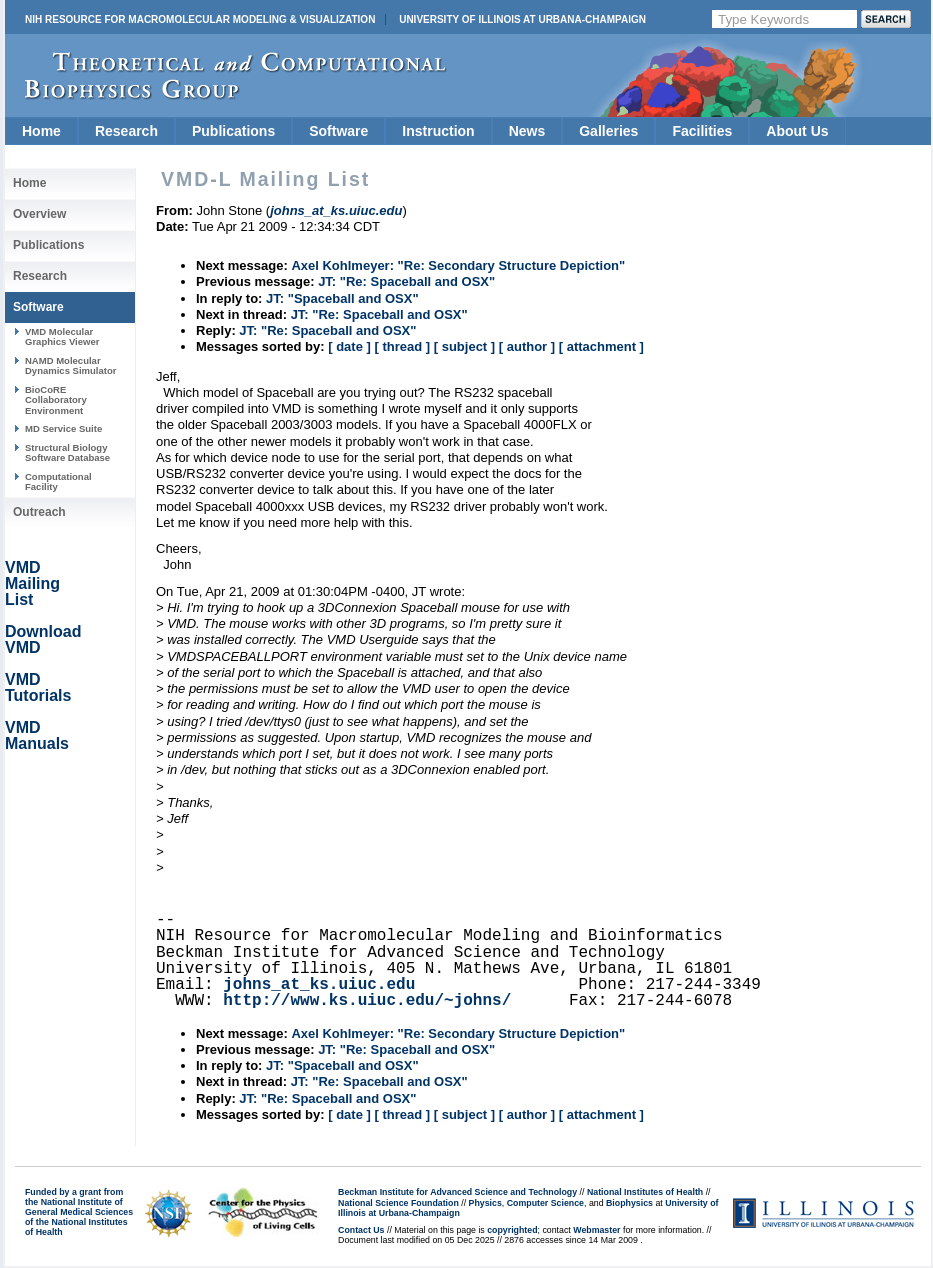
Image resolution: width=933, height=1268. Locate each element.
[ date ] (349, 346)
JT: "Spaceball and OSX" (342, 298)
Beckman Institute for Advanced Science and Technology (457, 1192)
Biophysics (629, 1203)
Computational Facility (58, 481)
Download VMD (43, 639)
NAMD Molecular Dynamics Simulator (71, 365)
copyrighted (512, 1230)
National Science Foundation (398, 1203)
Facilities (702, 131)
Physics (485, 1203)
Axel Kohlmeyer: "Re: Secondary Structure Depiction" (458, 265)
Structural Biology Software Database (67, 452)
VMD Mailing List (32, 583)
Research (126, 131)
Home (41, 131)
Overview (39, 214)
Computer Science (545, 1203)
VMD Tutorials (38, 687)
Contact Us (361, 1230)
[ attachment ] (601, 346)
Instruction (438, 131)
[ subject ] (464, 346)
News (527, 131)
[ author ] (527, 346)
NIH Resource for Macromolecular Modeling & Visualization (200, 19)
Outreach (39, 512)
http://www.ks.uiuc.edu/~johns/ (367, 1001)
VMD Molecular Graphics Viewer (62, 336)
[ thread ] (402, 346)
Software (338, 131)
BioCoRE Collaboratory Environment (56, 400)
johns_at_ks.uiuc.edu (319, 985)
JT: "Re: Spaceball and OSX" (406, 281)
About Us (797, 131)
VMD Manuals (37, 735)
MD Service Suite (63, 428)
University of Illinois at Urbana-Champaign (522, 19)
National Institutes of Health (645, 1192)
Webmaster (596, 1230)
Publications (233, 131)
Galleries (608, 131)
